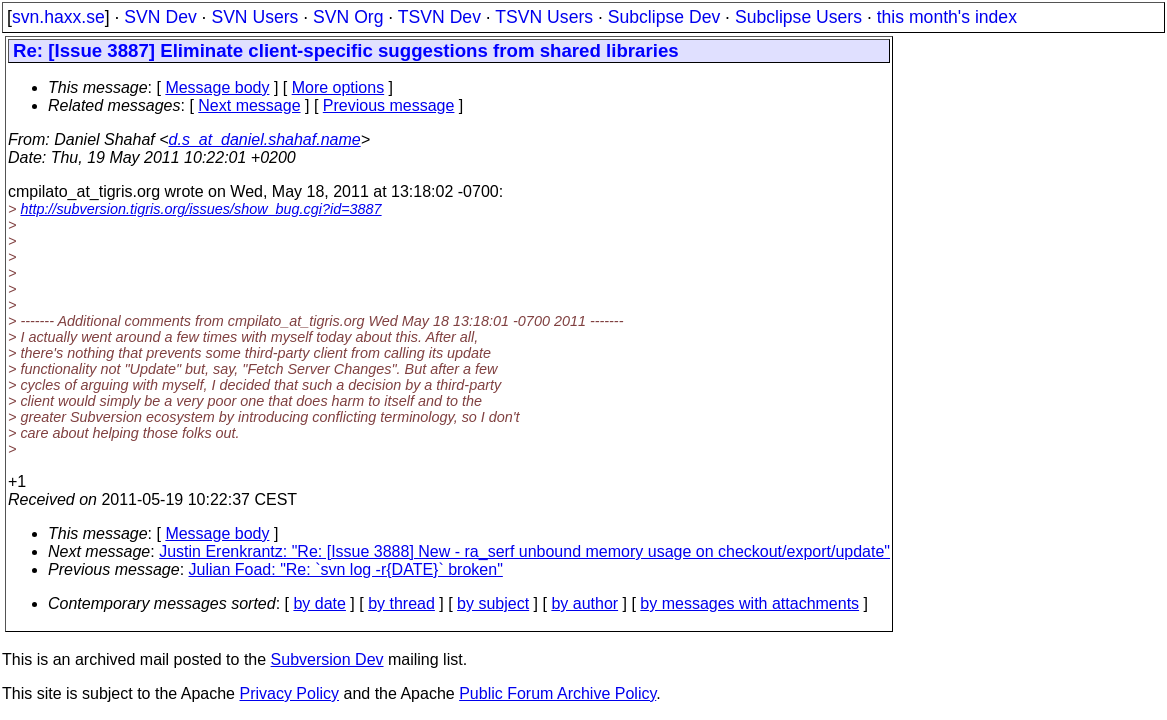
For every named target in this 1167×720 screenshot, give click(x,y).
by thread (401, 603)
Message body (217, 87)
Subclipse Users (798, 17)
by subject (493, 603)
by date (319, 603)
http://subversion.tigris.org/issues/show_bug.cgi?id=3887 (200, 209)
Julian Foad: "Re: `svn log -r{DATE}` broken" (346, 569)
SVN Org (348, 17)
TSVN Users (544, 17)
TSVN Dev (439, 17)
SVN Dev (160, 17)
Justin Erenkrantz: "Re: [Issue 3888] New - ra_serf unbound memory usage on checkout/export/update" (524, 551)
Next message (249, 105)
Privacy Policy (289, 693)
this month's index (947, 17)
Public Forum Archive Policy (557, 693)
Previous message (389, 105)
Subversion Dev (327, 659)
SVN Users (254, 17)
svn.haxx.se (58, 17)
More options (338, 87)
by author (584, 603)
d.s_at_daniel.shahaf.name (265, 139)
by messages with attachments (749, 603)
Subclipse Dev (664, 17)
